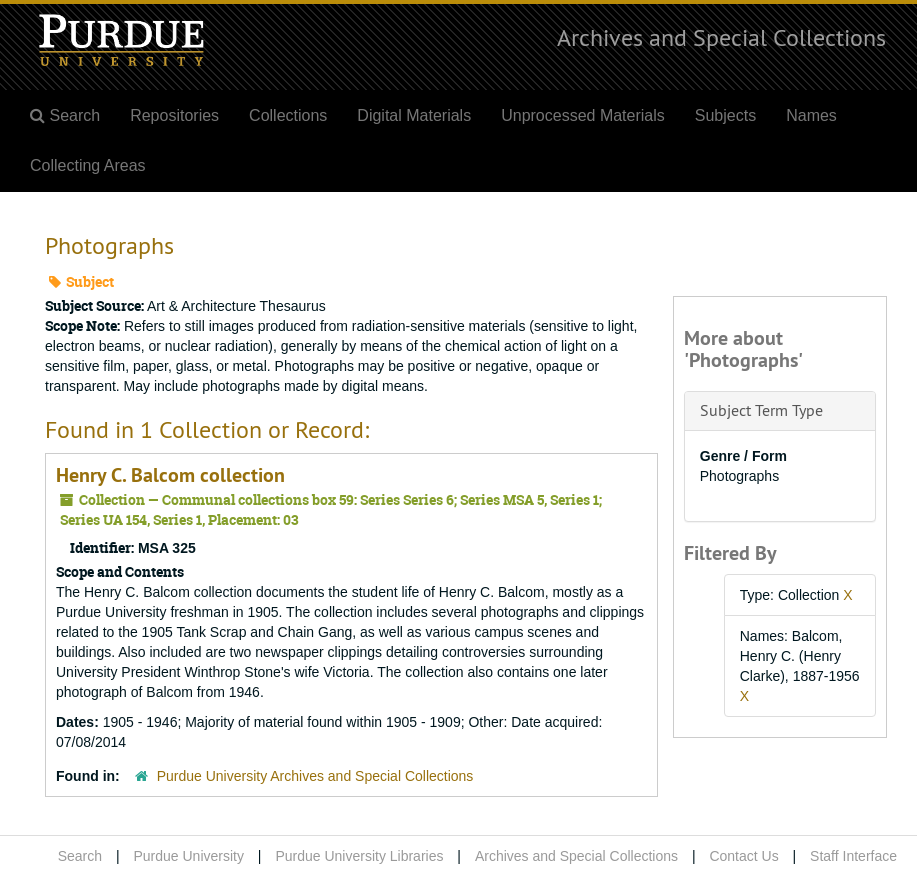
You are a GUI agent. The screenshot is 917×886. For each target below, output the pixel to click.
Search (80, 856)
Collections (288, 115)
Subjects (725, 115)
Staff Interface (853, 856)
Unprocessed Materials (583, 115)
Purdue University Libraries (359, 856)
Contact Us (743, 856)
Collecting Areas (88, 165)
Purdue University (188, 856)
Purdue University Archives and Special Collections (315, 776)
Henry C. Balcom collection (170, 475)
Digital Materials (414, 115)
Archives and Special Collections (721, 37)
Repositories (174, 115)
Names (811, 115)
